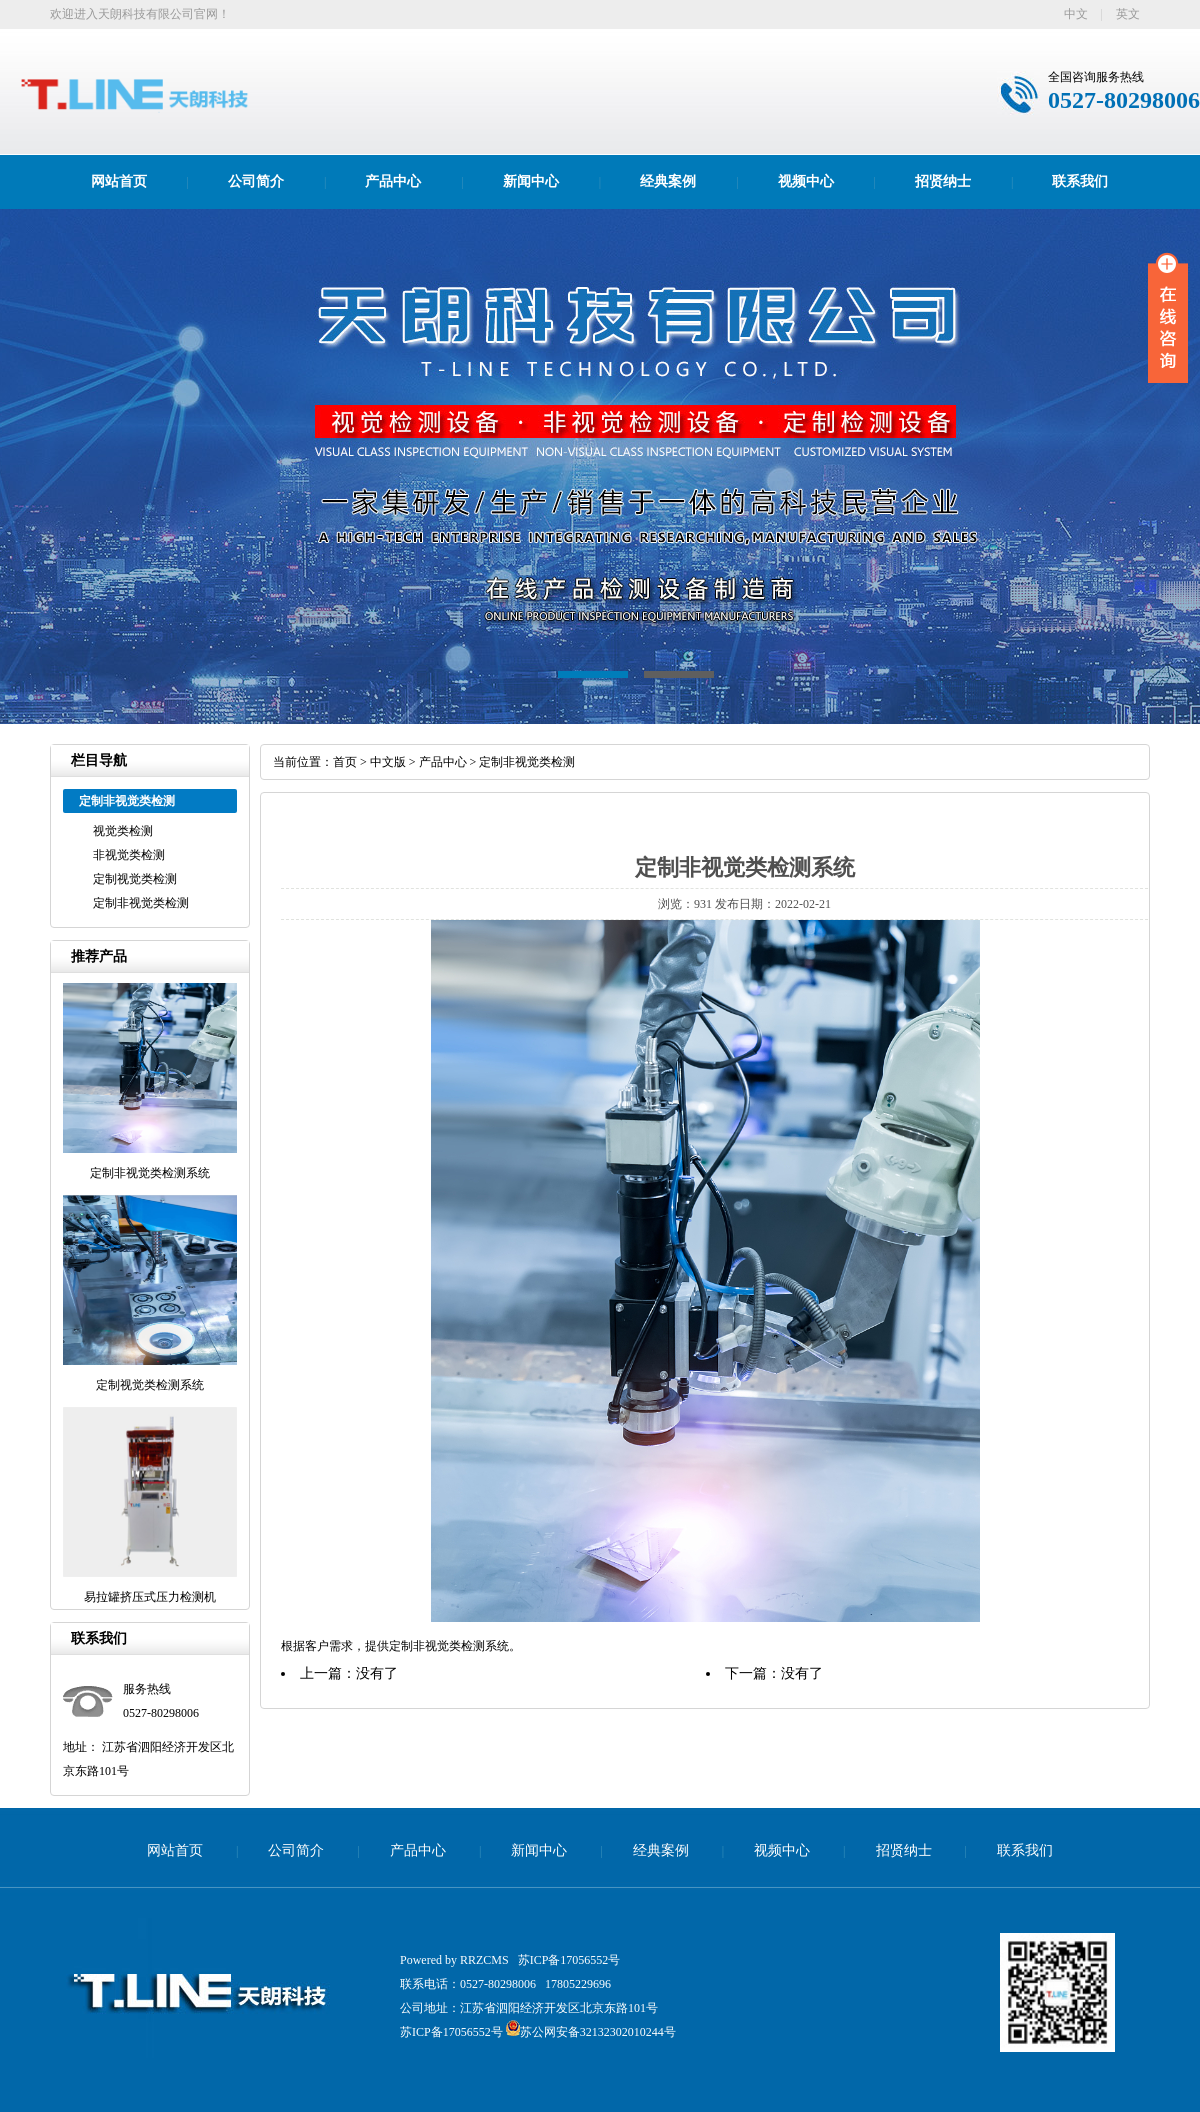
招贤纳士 (943, 181)
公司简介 (256, 181)
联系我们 (1080, 181)
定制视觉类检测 (135, 879)
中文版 (388, 762)
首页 (345, 762)
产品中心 (393, 181)
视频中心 (806, 181)
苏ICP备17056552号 (569, 1960)
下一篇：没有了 (774, 1673)
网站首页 (119, 181)
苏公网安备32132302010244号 (591, 2032)
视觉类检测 (123, 831)
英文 (1128, 14)
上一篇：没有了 (349, 1673)
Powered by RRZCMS (454, 1960)
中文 (1076, 14)
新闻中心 (531, 181)
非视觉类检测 (129, 855)
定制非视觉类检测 (141, 903)
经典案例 (668, 181)
